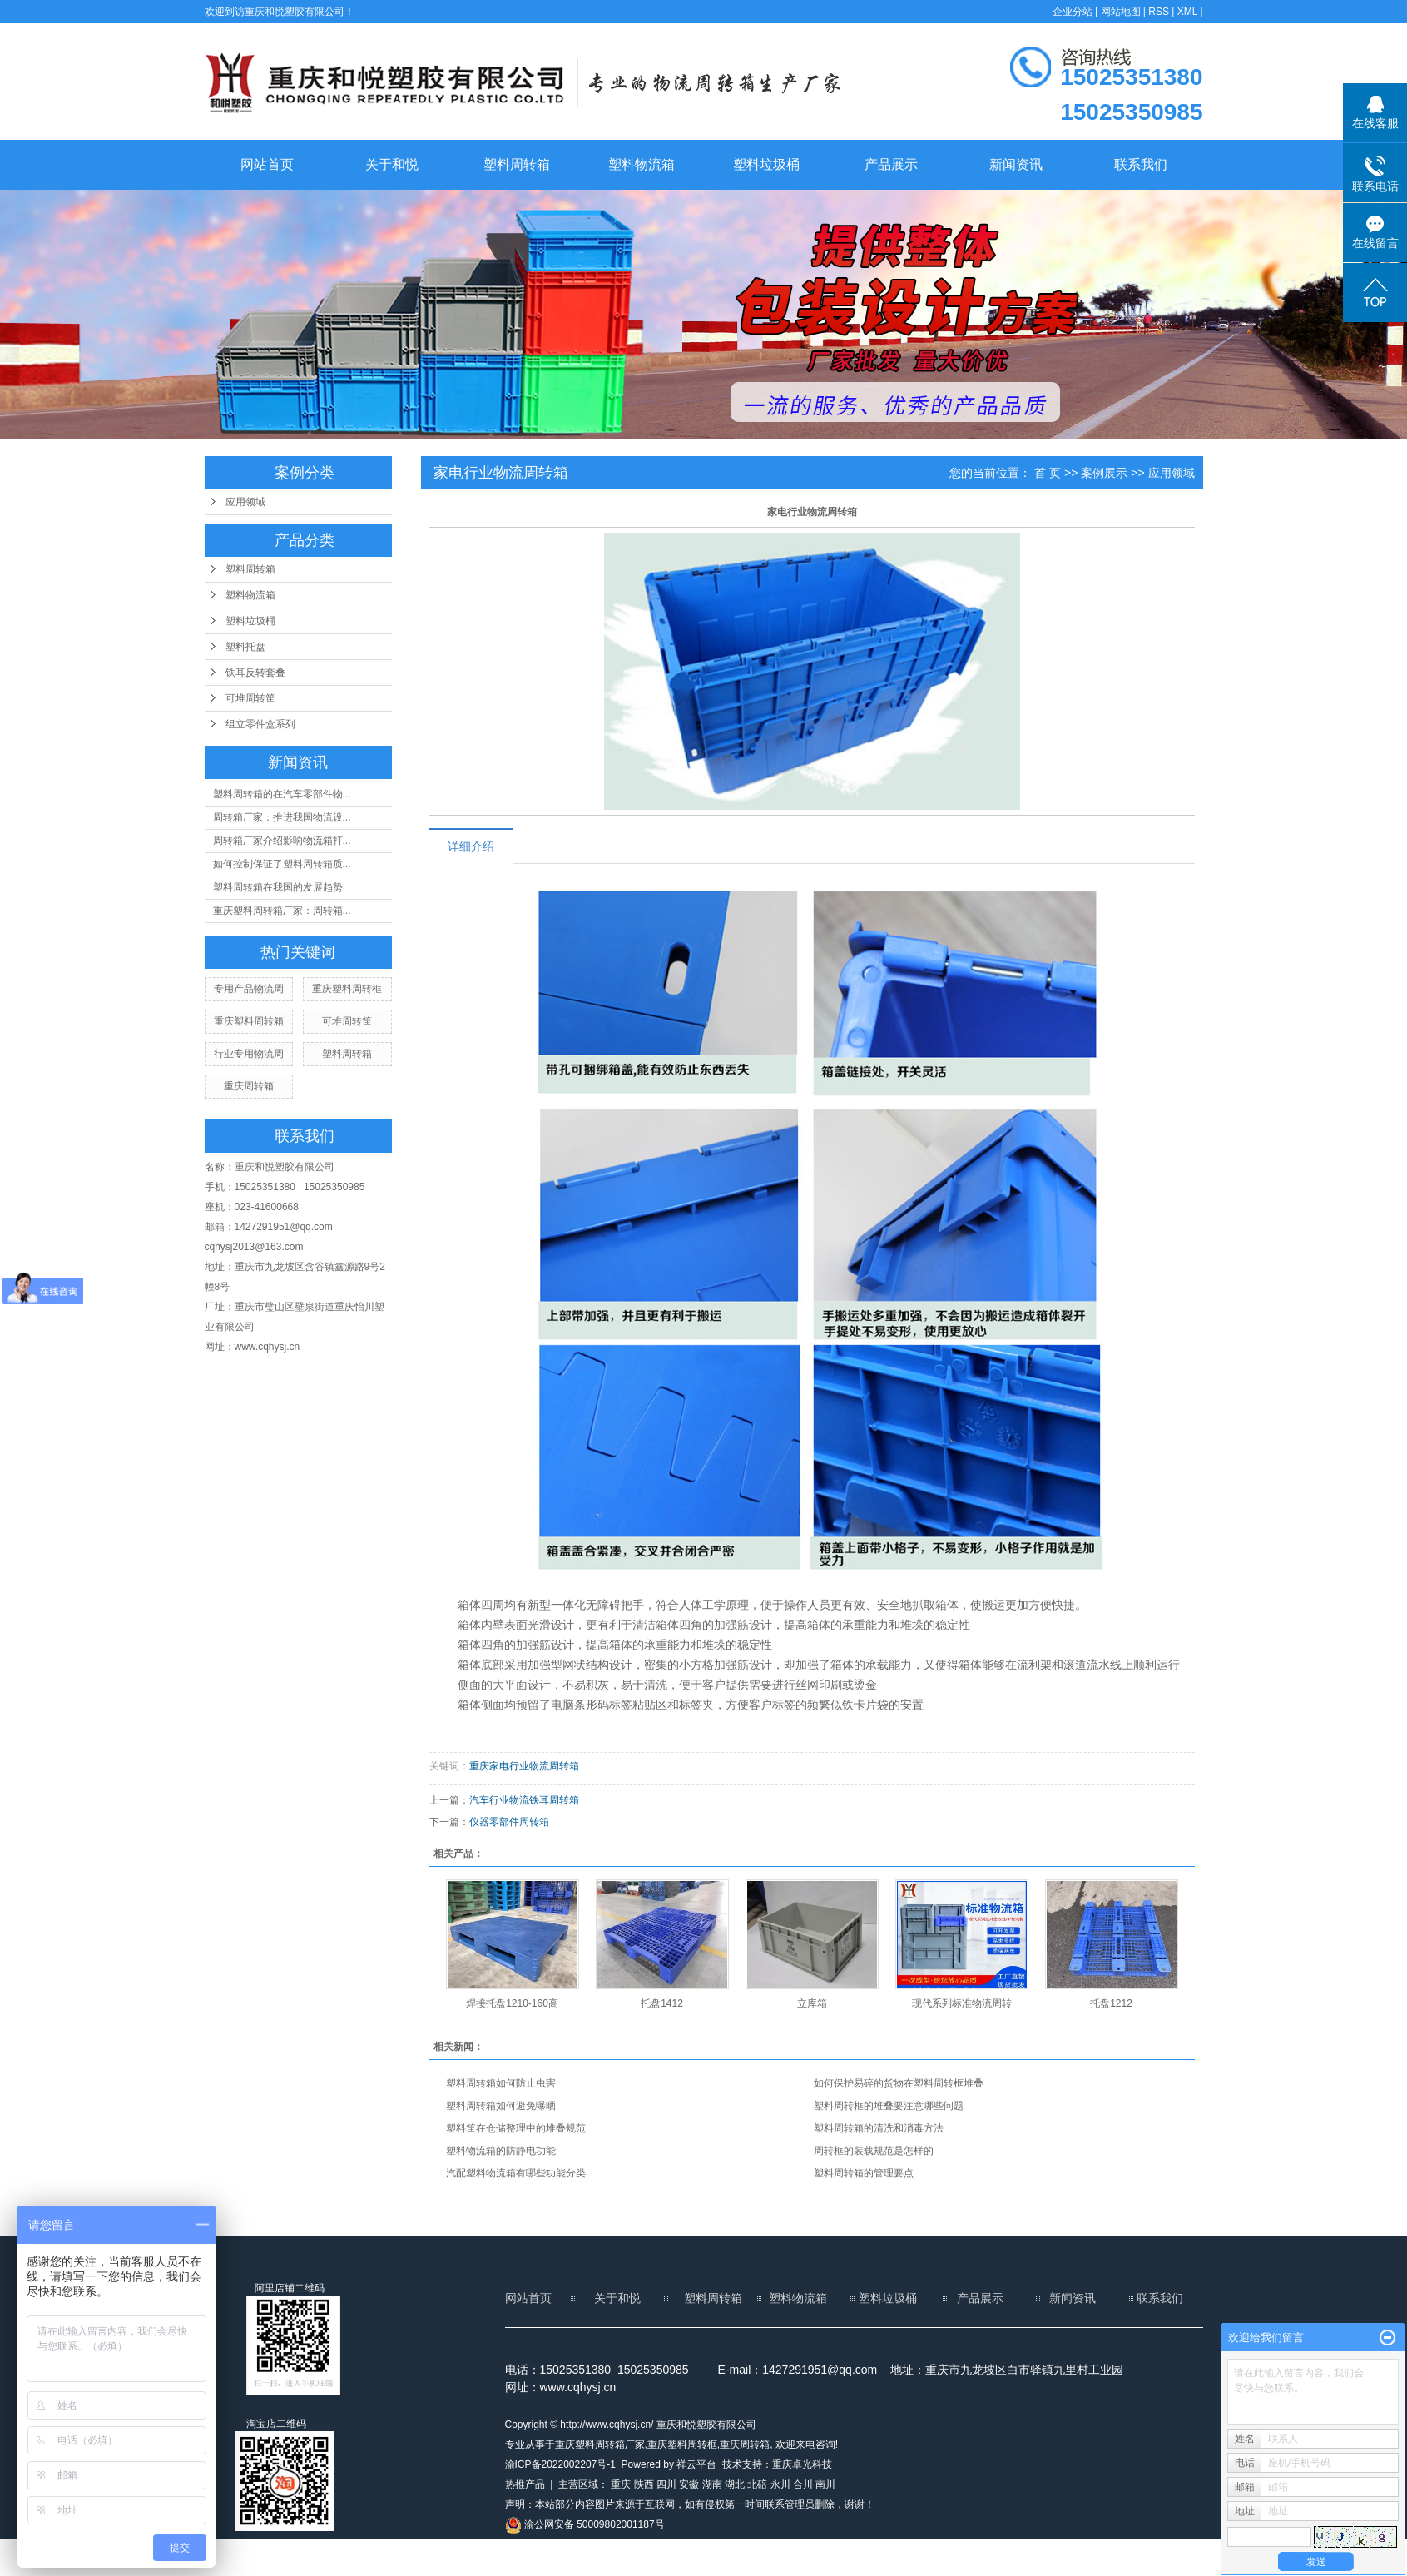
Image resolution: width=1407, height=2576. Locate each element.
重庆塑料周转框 (347, 989)
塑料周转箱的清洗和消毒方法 (879, 2128)
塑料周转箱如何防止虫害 (501, 2083)
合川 (803, 2484)
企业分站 (1072, 11)
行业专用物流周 (249, 1054)
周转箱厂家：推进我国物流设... (282, 817)
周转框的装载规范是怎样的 (874, 2151)
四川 (666, 2484)
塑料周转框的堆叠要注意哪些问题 (889, 2106)
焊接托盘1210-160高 (512, 2003)
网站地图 (1121, 11)
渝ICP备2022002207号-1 (560, 2464)
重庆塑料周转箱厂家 (600, 2444)
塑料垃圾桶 (766, 164)
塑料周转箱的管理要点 (864, 2173)
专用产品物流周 (249, 989)
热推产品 (525, 2484)
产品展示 (891, 164)
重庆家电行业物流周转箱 (524, 1766)
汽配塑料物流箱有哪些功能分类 (516, 2173)
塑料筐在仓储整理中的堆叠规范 (516, 2128)
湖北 (735, 2484)
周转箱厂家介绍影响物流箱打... (282, 840)
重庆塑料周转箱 (249, 1021)
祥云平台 (696, 2464)
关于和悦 (392, 164)
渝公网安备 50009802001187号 (585, 2524)
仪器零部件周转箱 (509, 1822)
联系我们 (1140, 164)
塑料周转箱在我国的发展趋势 (278, 887)
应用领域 (245, 502)
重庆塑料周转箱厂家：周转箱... (282, 910)
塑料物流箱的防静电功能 (501, 2151)
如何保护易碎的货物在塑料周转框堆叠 (898, 2083)
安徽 (689, 2484)
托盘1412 (662, 2003)
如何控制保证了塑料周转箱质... (282, 864)
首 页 (1047, 472)
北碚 (757, 2484)
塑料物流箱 (641, 164)
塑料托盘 (245, 647)
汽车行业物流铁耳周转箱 (524, 1800)
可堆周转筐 (250, 698)
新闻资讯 (1016, 164)
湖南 (712, 2484)
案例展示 (1104, 472)
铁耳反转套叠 (255, 672)
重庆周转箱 (249, 1086)
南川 (825, 2484)
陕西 (644, 2484)
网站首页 (267, 164)
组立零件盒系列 (260, 724)
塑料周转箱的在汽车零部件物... (282, 794)
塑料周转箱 (516, 164)
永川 (780, 2484)
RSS (1158, 11)
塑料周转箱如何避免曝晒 (501, 2106)
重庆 (621, 2484)
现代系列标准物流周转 (962, 2003)
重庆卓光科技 (802, 2464)
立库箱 (812, 2003)
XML (1187, 11)
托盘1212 (1111, 2003)
